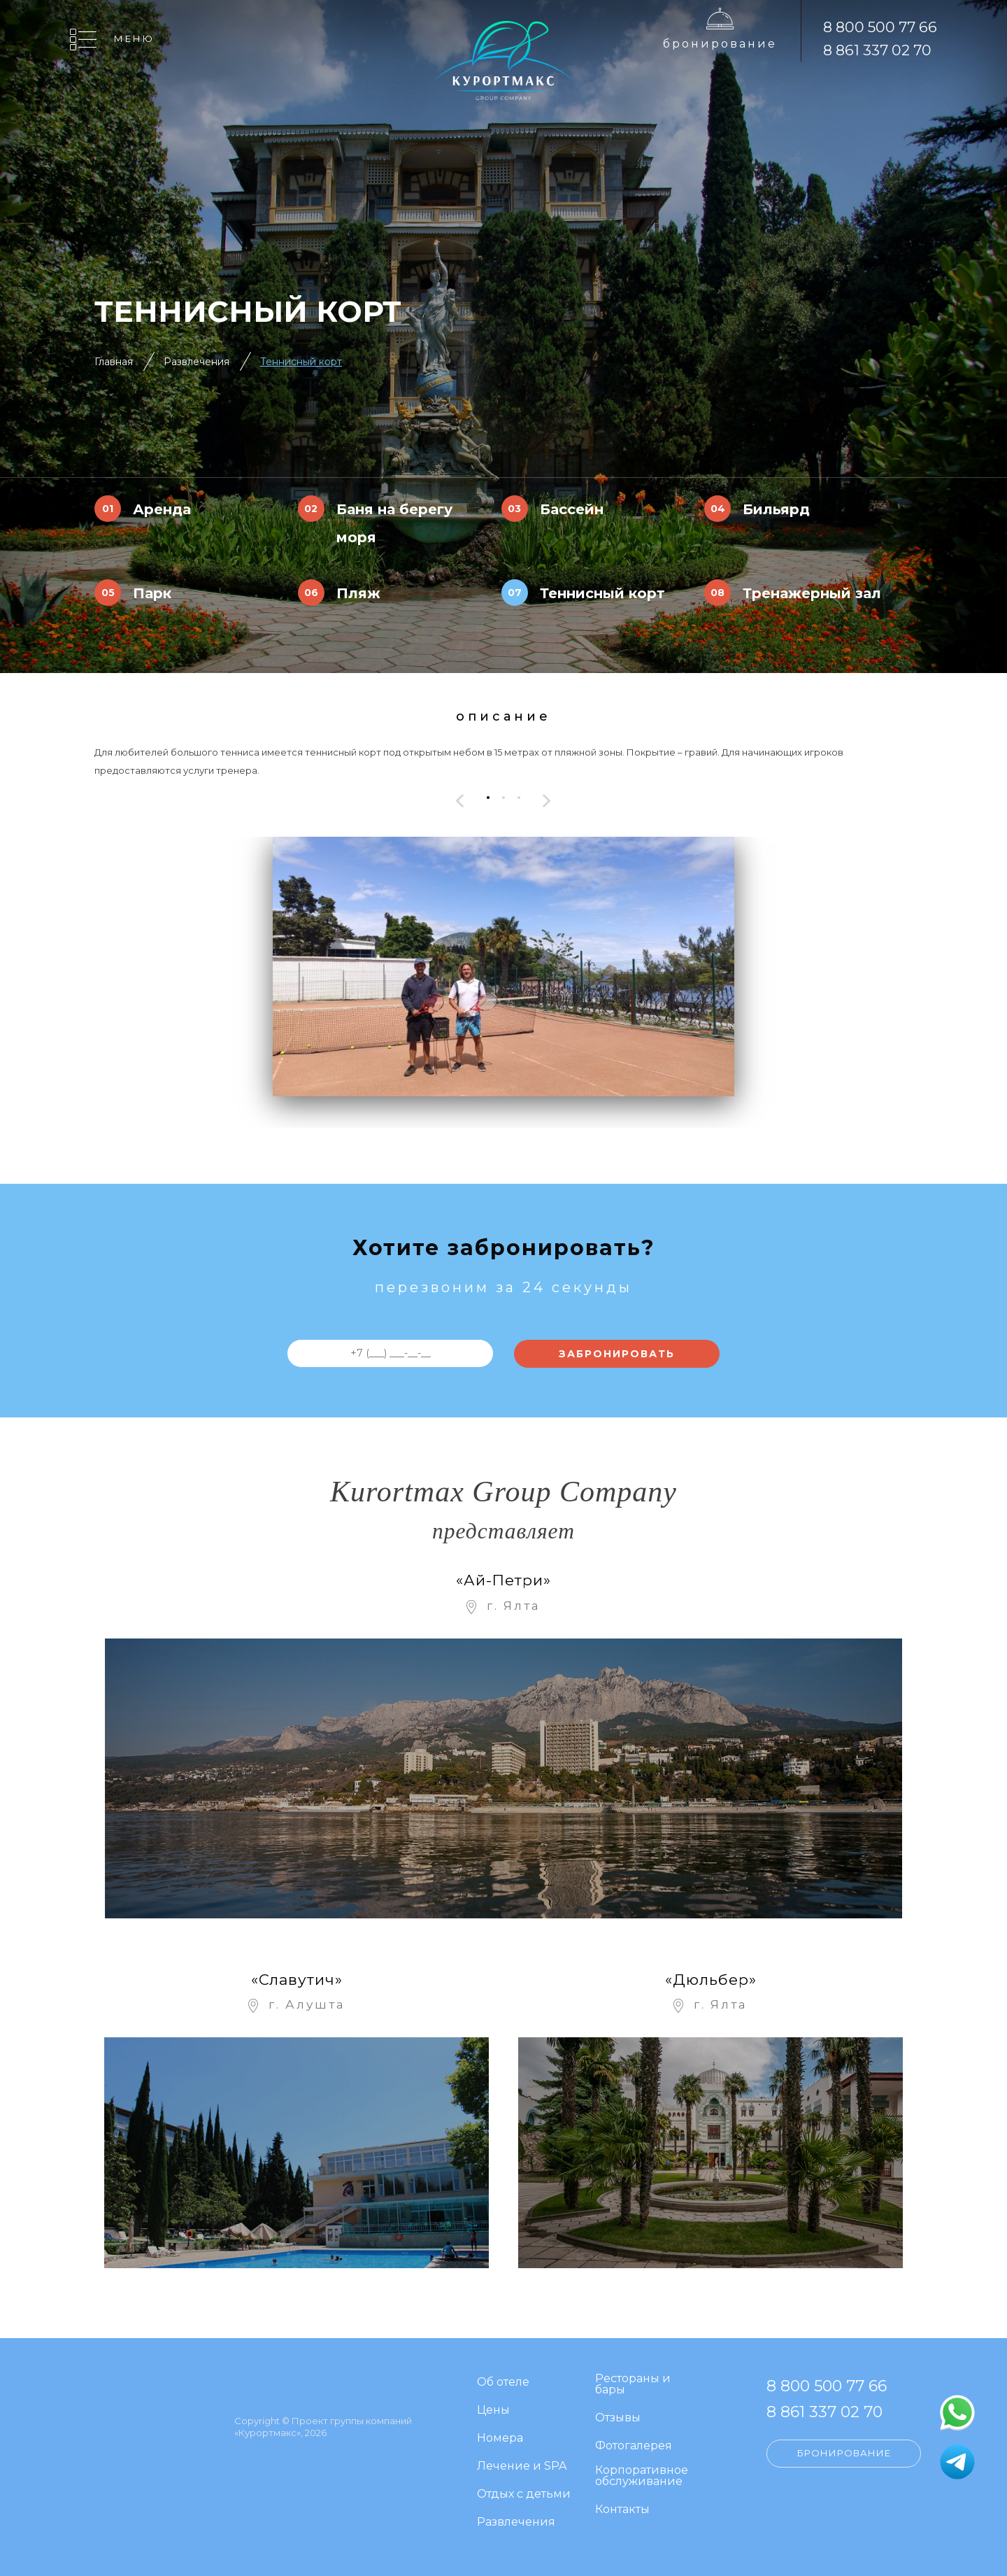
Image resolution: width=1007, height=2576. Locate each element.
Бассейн (572, 509)
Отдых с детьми (524, 2494)
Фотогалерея (633, 2446)
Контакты (622, 2510)
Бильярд (776, 509)
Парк (152, 593)
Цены (493, 2410)
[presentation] (460, 800)
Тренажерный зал (812, 593)
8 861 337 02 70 (877, 50)
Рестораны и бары (633, 2384)
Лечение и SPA (521, 2466)
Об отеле (503, 2383)
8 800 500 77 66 (880, 27)
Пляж (358, 593)
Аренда (162, 509)
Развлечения (196, 361)
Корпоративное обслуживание (641, 2476)
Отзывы (618, 2418)
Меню (134, 38)
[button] (488, 797)
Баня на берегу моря (394, 523)
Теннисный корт (301, 361)
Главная (113, 361)
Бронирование (720, 43)
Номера (500, 2438)
